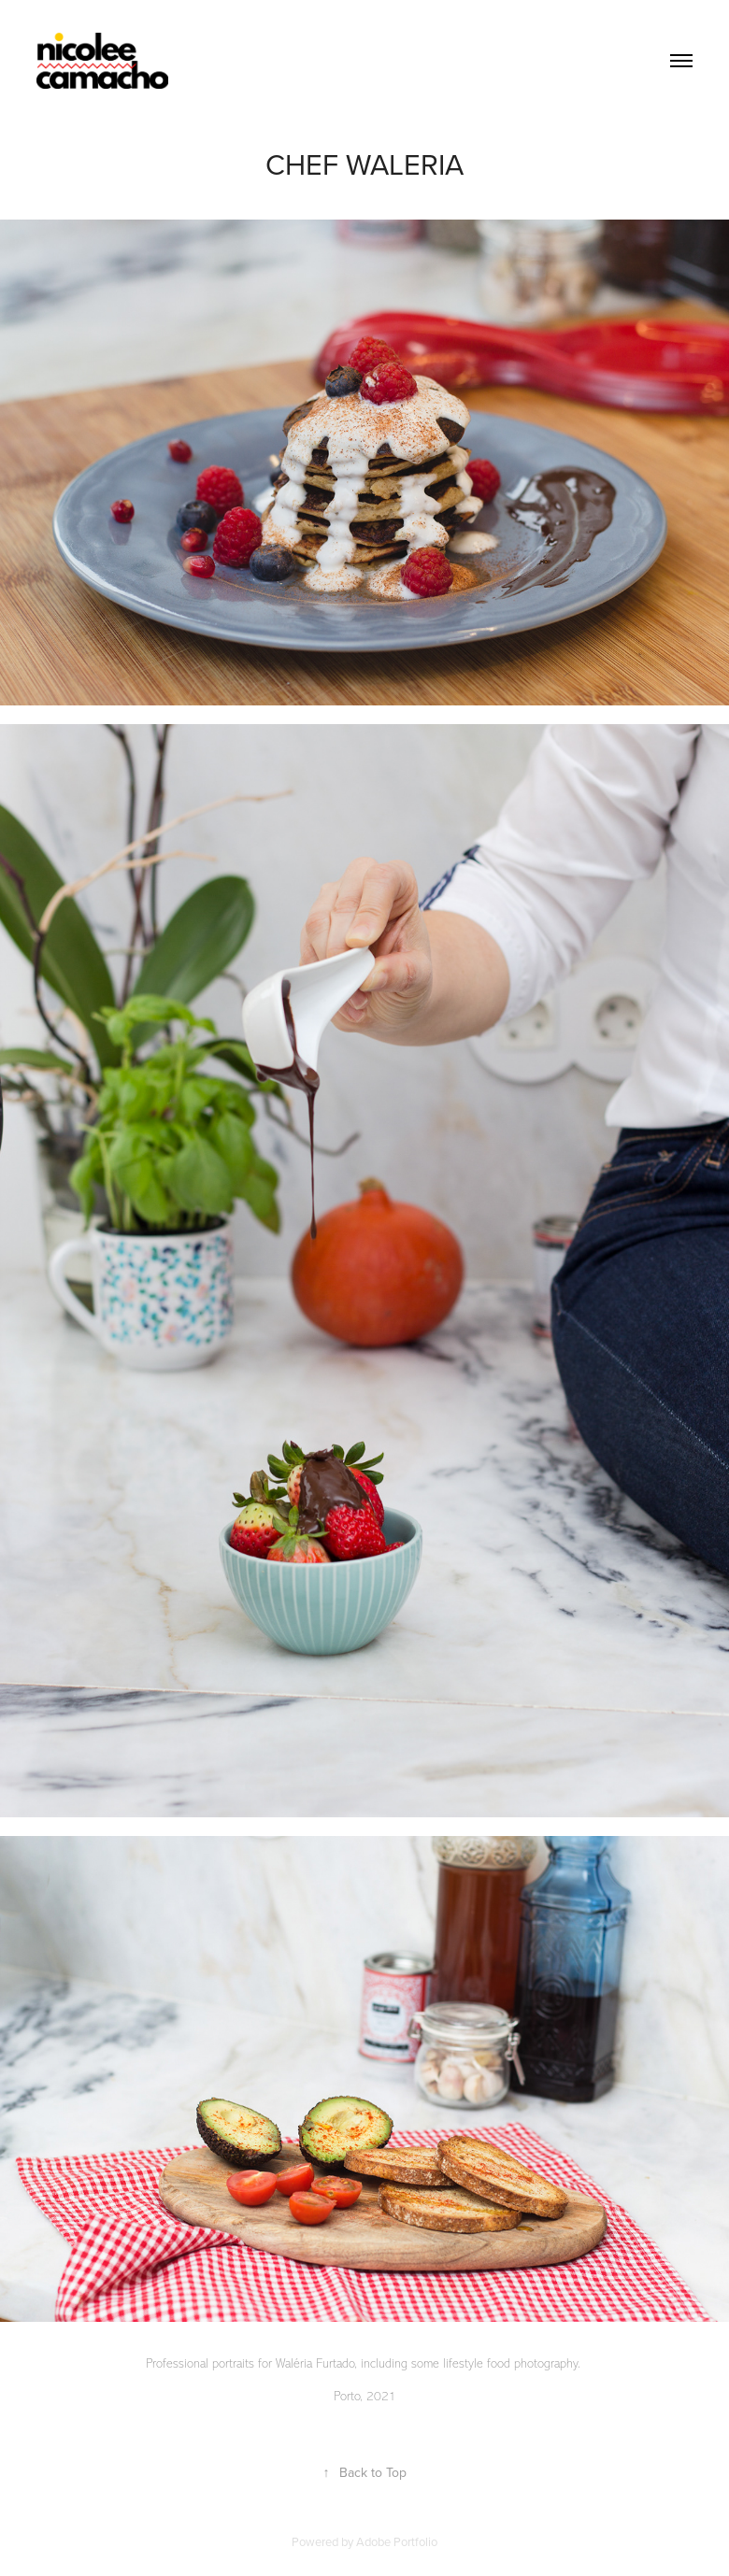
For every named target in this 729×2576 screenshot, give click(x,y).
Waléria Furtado (315, 2363)
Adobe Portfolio (396, 2541)
